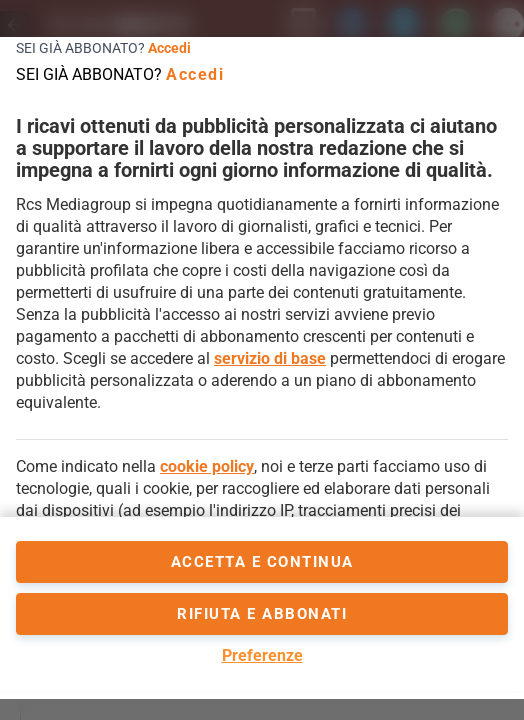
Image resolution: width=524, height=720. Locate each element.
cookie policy (207, 466)
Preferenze (262, 655)
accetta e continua (262, 562)
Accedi (169, 48)
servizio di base (270, 358)
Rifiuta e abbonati (262, 614)
